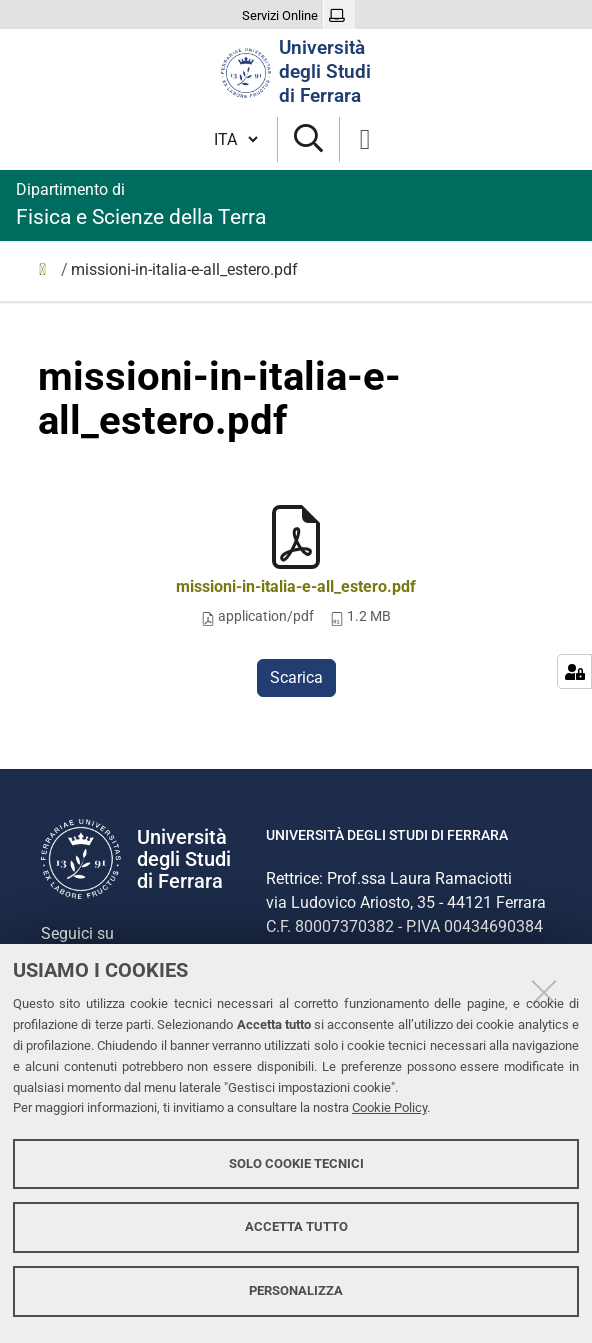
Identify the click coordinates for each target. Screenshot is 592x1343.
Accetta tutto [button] (296, 1226)
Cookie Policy (389, 1107)
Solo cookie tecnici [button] (296, 1163)
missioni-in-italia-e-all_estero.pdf (296, 586)
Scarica (296, 677)
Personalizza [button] (296, 1290)
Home (48, 274)
